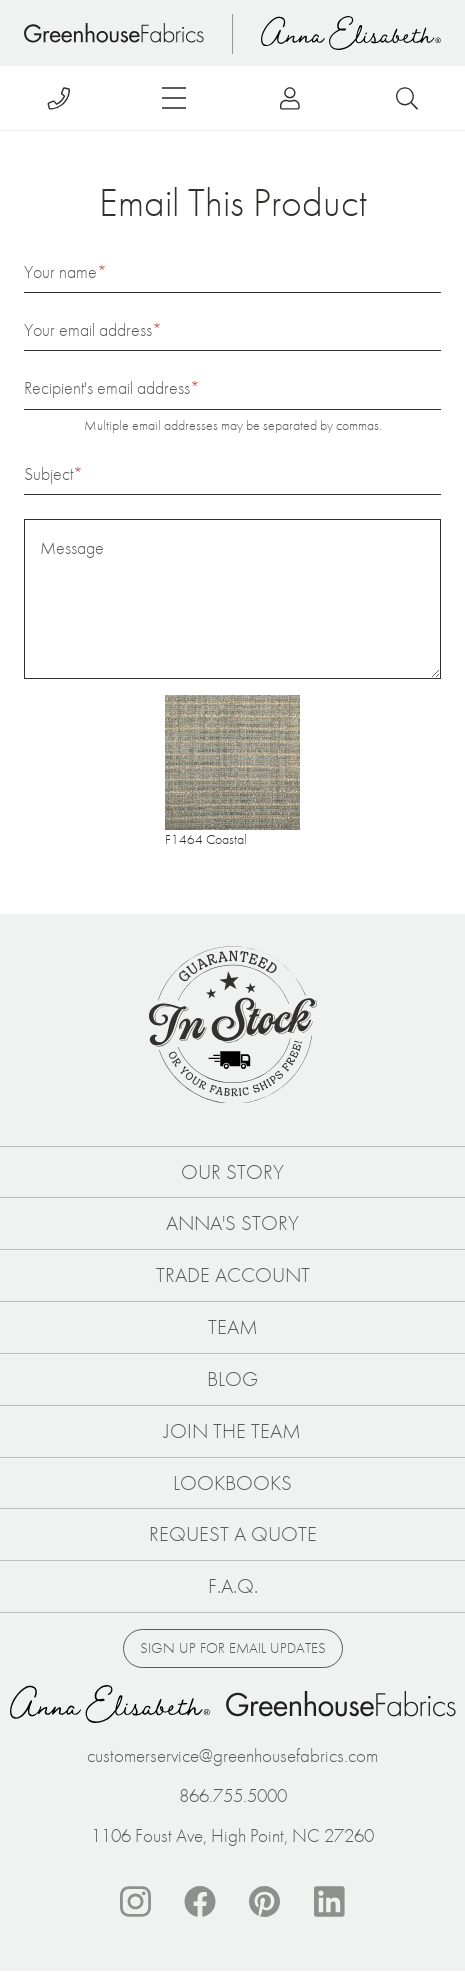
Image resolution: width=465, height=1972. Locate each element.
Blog (232, 1379)
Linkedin (330, 1902)
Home (114, 33)
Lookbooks (232, 1483)
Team (233, 1327)
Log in (291, 98)
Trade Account (233, 1275)
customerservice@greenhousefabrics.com (232, 1755)
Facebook (200, 1902)
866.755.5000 (233, 1795)
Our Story (232, 1172)
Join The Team (232, 1431)
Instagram (135, 1902)
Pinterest (265, 1902)
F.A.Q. (233, 1586)
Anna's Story (232, 1223)
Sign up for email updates (233, 1648)
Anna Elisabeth (351, 33)
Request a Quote (233, 1534)
